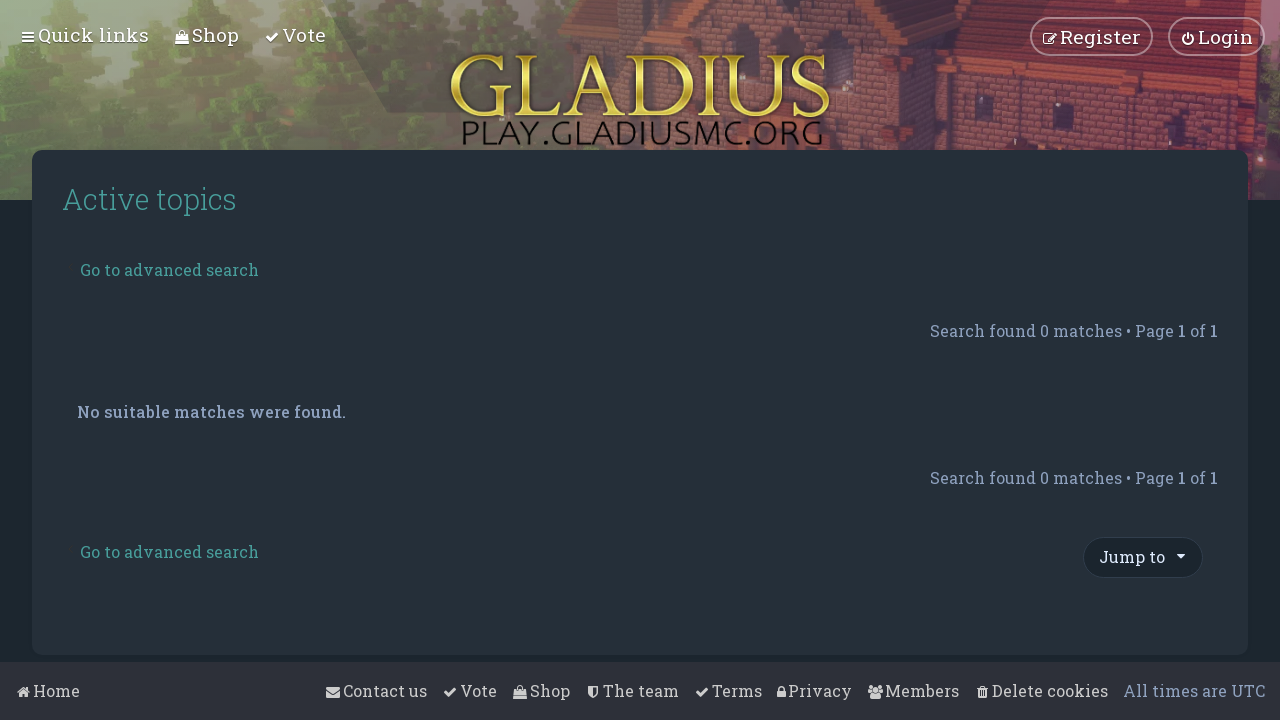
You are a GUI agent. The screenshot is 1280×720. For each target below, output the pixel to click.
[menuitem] (206, 34)
